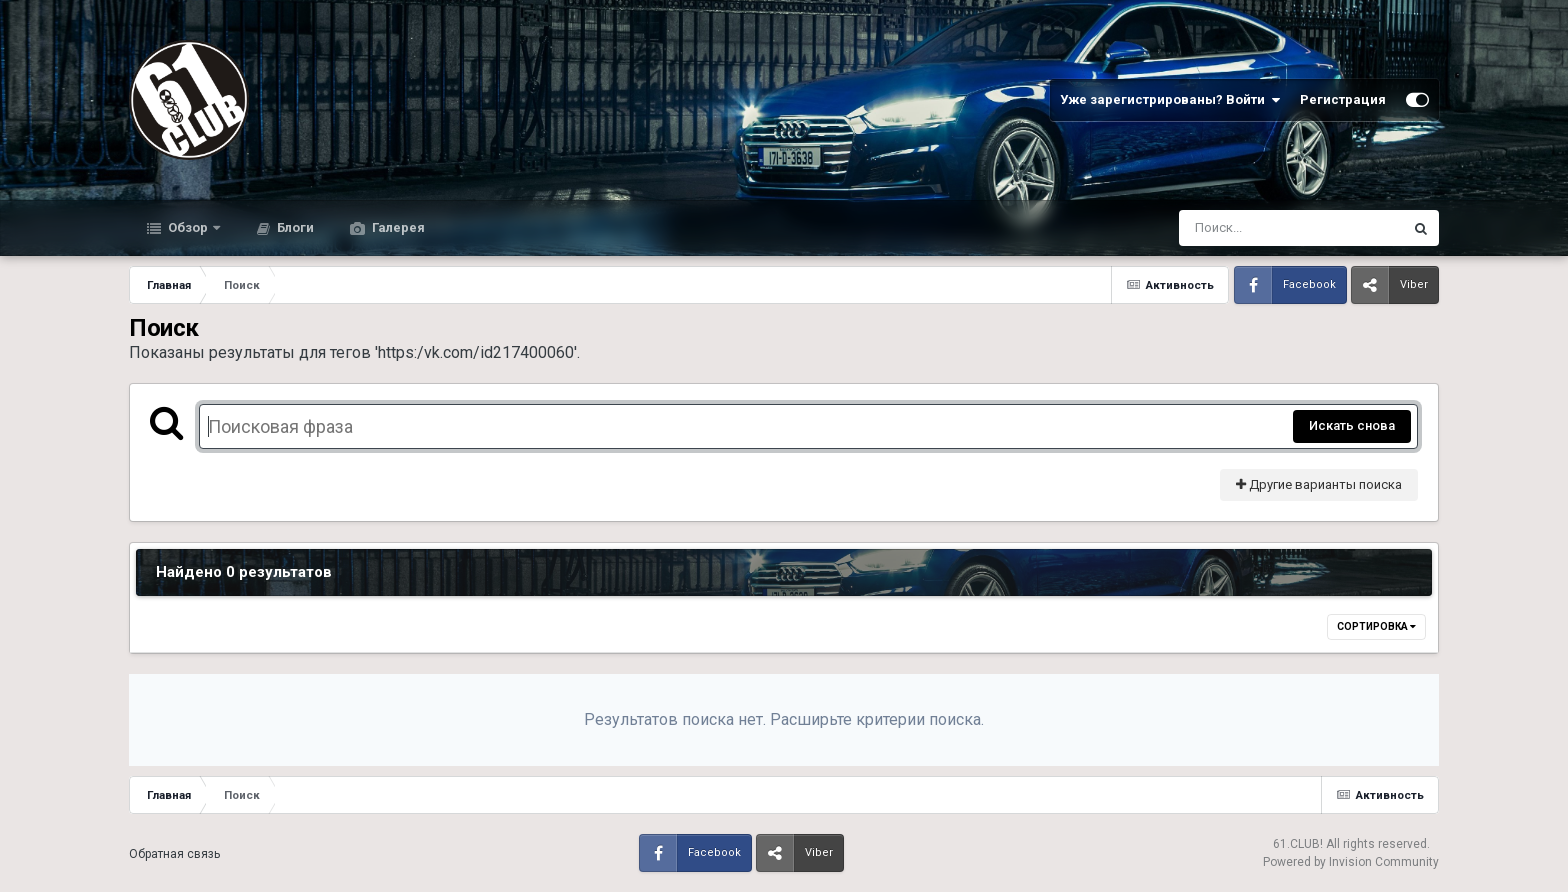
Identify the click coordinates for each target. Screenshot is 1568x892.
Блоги (294, 227)
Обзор (188, 227)
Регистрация (1343, 99)
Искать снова (1352, 425)
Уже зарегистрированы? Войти (1170, 100)
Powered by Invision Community (1351, 862)
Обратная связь (174, 854)
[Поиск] (1253, 228)
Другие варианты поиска (1319, 484)
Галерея (397, 227)
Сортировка (1376, 626)
